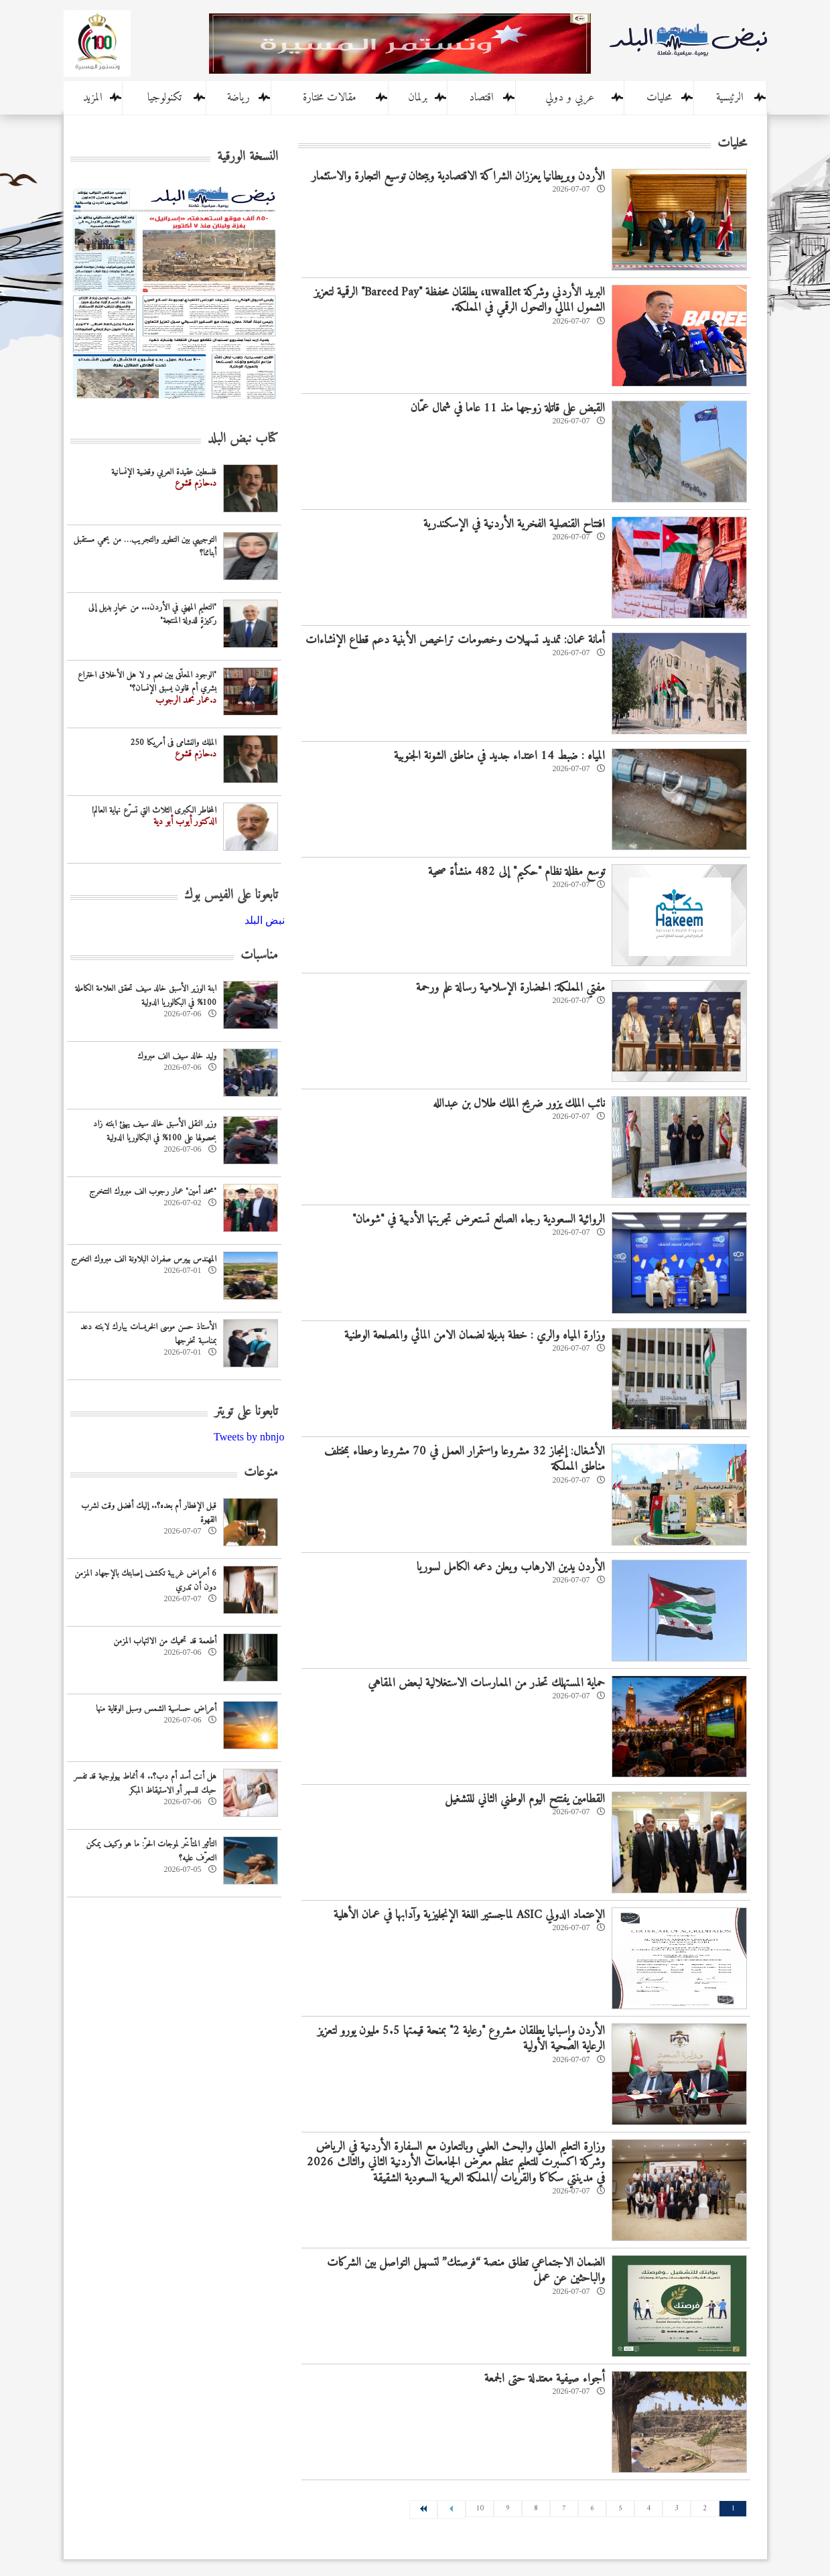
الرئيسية (730, 98)
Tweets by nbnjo (249, 1436)
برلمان (417, 98)
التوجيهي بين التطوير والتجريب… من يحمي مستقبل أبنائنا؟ (145, 546)
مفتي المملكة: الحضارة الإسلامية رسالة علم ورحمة (510, 987)
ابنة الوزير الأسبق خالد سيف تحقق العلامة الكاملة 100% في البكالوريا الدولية (145, 995)
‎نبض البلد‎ (265, 920)
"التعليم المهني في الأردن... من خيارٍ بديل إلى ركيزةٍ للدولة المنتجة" (152, 614)
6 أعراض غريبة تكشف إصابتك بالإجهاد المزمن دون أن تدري (145, 1580)
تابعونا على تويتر (246, 1412)
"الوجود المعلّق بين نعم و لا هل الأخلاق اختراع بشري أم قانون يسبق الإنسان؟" (147, 682)
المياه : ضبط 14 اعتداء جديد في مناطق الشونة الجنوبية (499, 756)
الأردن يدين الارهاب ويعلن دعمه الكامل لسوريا (511, 1567)
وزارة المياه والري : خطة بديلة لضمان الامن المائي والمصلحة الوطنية (474, 1335)
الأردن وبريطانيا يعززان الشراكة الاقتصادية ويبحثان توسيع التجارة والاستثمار (458, 176)
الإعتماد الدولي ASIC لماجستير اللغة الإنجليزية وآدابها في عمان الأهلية (469, 1915)
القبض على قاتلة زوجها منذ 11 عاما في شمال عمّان (508, 408)
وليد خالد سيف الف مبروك (176, 1056)
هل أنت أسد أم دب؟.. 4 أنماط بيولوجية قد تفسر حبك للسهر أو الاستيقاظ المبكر (145, 1783)
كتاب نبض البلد (243, 439)
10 (480, 2508)
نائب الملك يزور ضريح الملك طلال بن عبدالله (519, 1103)
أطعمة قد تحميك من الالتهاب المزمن (164, 1641)
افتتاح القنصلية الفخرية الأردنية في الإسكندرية (514, 524)
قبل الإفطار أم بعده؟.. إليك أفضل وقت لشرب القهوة (148, 1513)
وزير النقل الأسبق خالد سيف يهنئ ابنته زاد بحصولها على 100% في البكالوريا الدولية (154, 1131)
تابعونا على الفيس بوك (231, 895)
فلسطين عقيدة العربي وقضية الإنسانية (163, 472)
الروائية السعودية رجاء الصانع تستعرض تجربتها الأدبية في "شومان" (478, 1219)
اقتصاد (481, 98)
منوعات (261, 1473)
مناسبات (259, 955)
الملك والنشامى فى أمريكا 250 (173, 742)
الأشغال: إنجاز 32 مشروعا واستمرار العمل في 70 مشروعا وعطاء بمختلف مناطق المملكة (464, 1459)
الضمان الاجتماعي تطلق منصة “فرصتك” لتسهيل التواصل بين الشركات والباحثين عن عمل (466, 2270)
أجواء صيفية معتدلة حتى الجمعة (544, 2378)
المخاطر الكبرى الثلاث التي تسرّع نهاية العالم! (154, 810)
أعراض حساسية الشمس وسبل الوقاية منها (156, 1708)
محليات (659, 98)
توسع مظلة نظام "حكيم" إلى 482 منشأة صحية (516, 872)
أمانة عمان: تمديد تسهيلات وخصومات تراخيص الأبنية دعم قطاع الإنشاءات (455, 640)
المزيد (92, 98)
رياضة (238, 98)
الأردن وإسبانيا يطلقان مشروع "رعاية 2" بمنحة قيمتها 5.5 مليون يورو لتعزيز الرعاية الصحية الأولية (461, 2039)
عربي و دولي (569, 98)
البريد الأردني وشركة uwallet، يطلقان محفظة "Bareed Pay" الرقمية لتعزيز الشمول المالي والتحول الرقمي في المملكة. (459, 300)
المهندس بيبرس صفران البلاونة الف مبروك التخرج (143, 1259)
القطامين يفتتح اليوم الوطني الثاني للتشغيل (525, 1799)
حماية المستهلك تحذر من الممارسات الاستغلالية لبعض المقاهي (486, 1683)
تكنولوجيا (164, 98)
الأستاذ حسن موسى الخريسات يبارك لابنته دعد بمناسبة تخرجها (148, 1334)
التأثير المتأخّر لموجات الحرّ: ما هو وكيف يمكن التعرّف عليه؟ (151, 1851)
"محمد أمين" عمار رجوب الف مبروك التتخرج (152, 1191)
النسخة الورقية (247, 157)
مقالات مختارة (329, 98)
